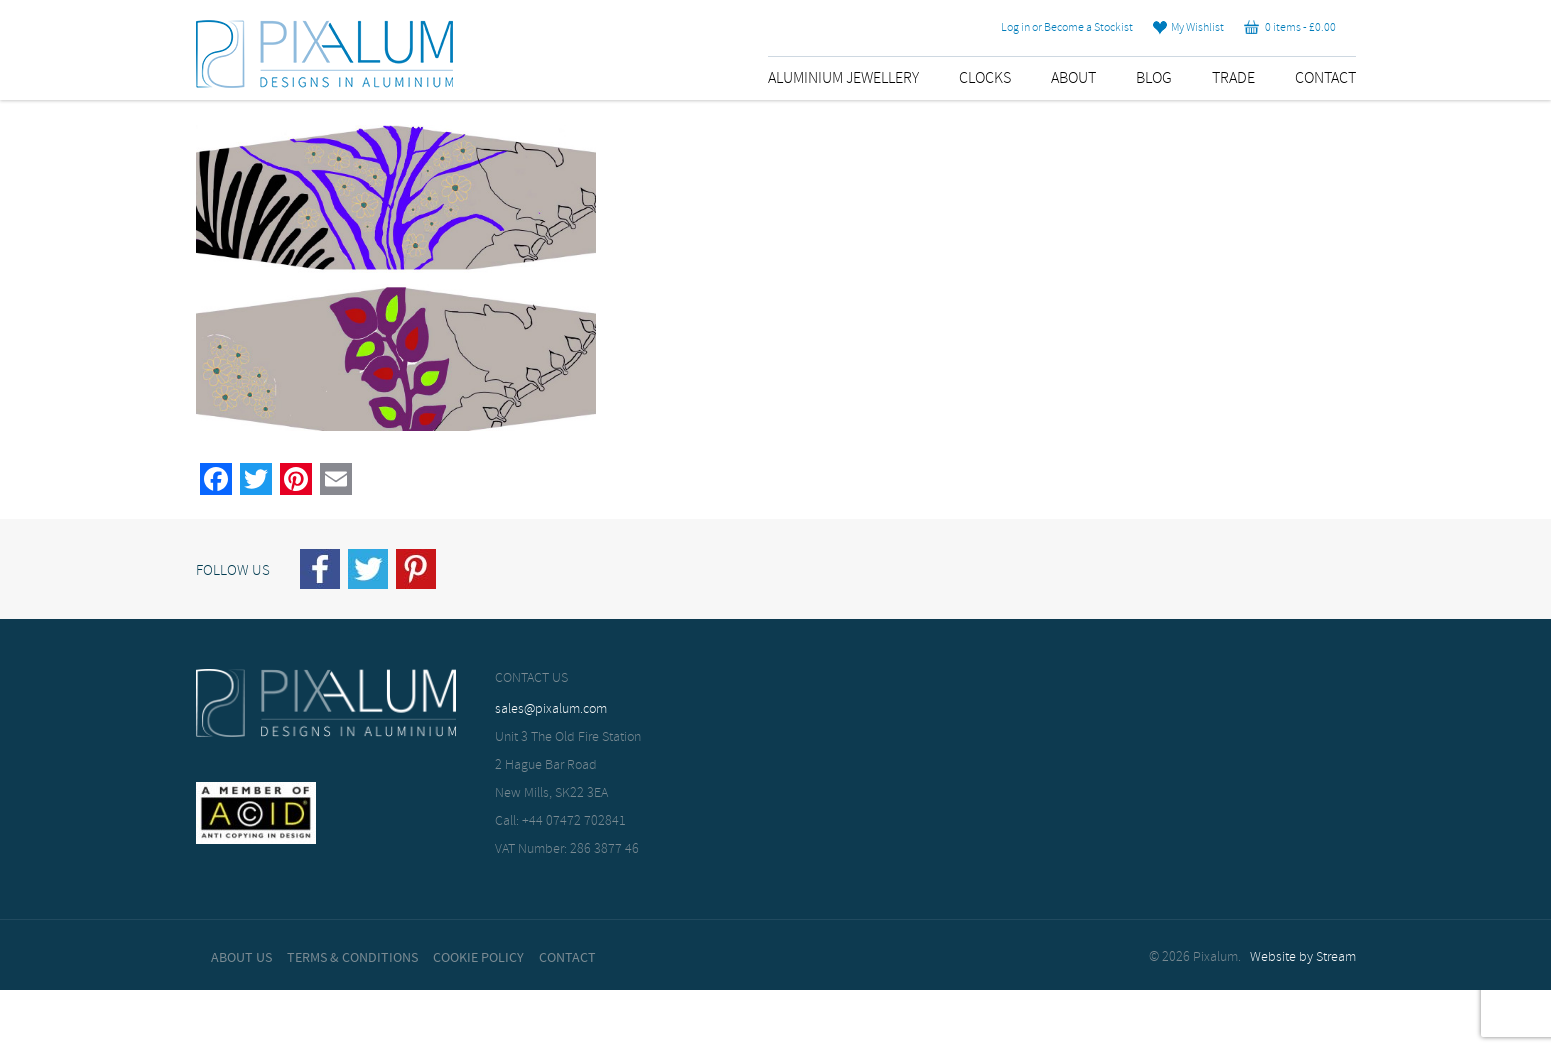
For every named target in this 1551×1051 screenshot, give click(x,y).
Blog (1154, 78)
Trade (1233, 78)
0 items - (1290, 28)
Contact (1325, 78)
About (1073, 78)
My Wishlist (1188, 28)
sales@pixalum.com (551, 709)
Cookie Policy (478, 958)
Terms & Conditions (352, 958)
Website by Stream (1303, 957)
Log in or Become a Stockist (1067, 28)
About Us (241, 958)
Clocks (985, 78)
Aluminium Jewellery (843, 78)
